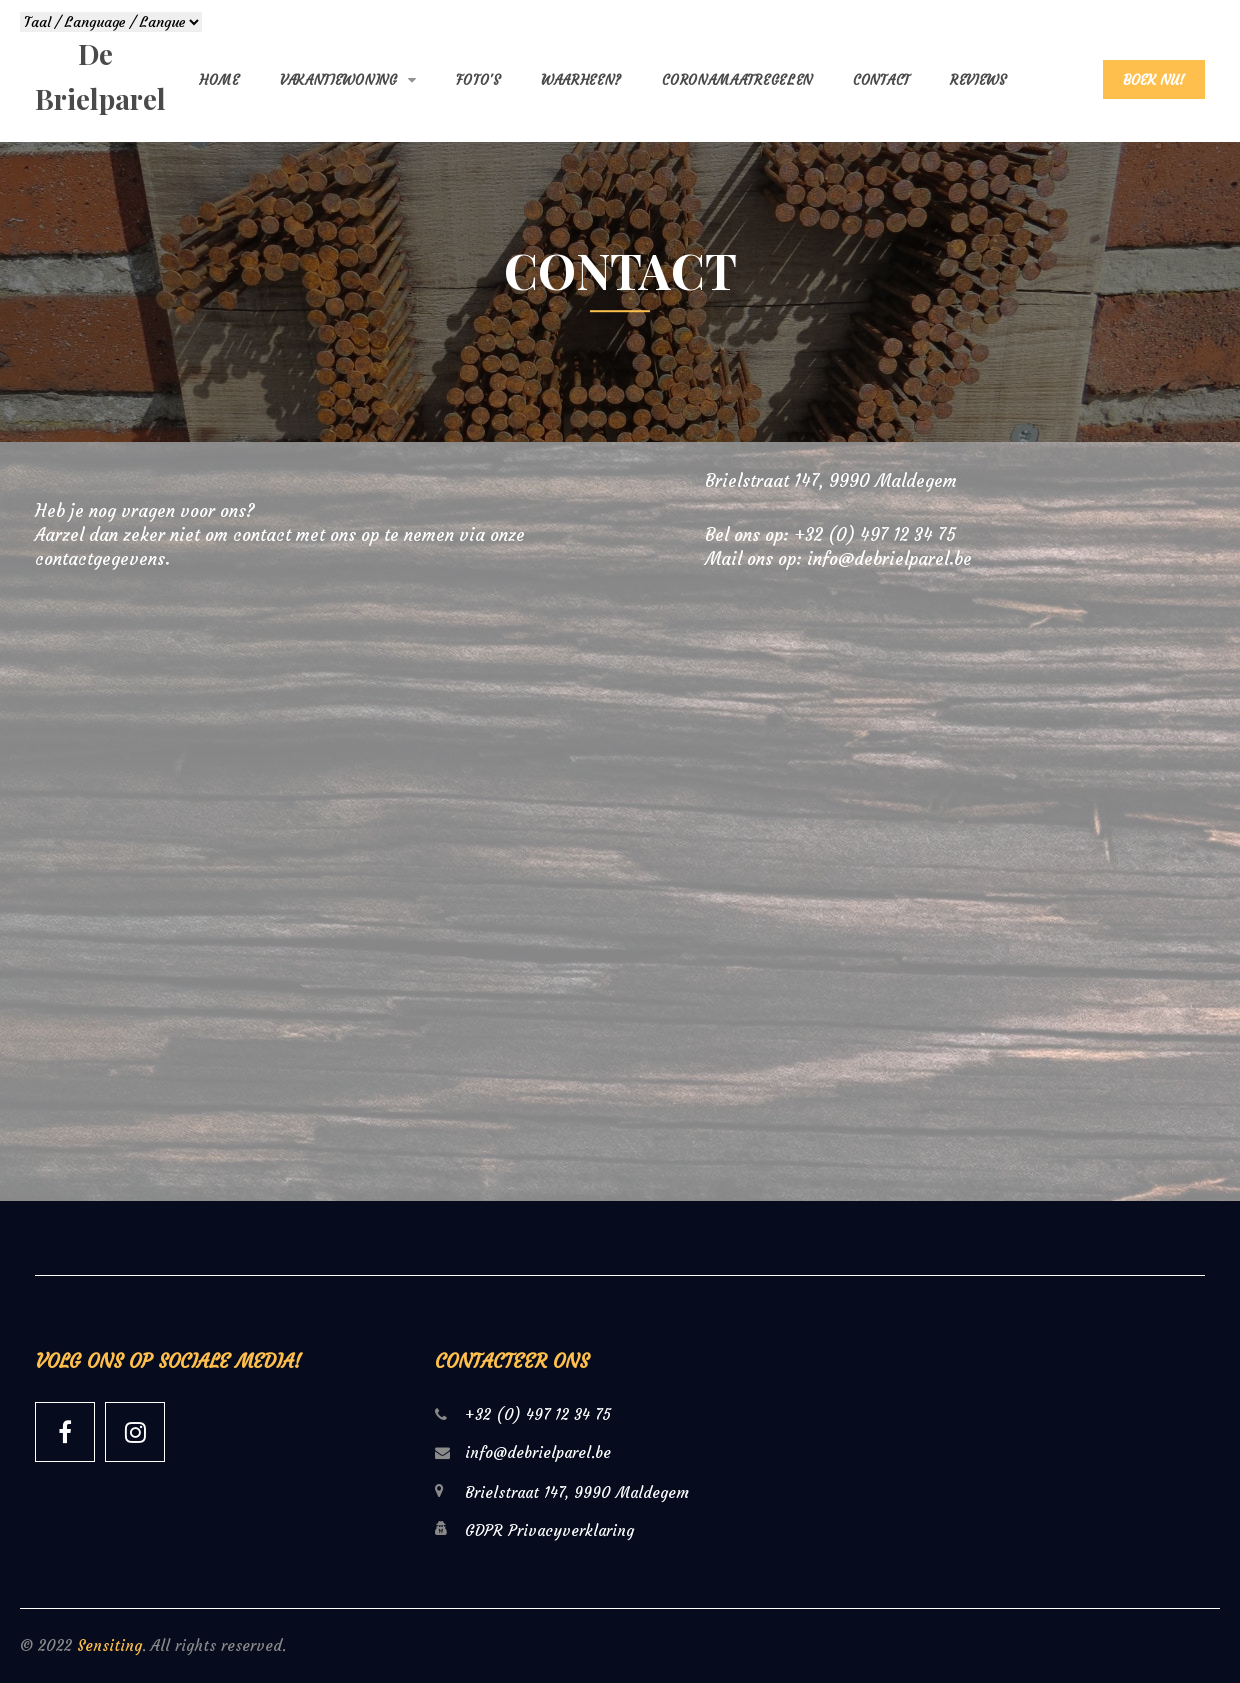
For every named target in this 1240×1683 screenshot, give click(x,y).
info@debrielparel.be (538, 1452)
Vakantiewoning (339, 80)
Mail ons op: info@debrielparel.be (838, 559)
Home (219, 80)
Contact (881, 80)
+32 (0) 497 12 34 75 (875, 535)
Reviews (978, 80)
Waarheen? (581, 80)
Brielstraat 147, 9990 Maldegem (831, 481)
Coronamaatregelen (737, 80)
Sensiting (109, 1645)
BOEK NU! (1154, 80)
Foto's (478, 80)
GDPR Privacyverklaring (549, 1530)
